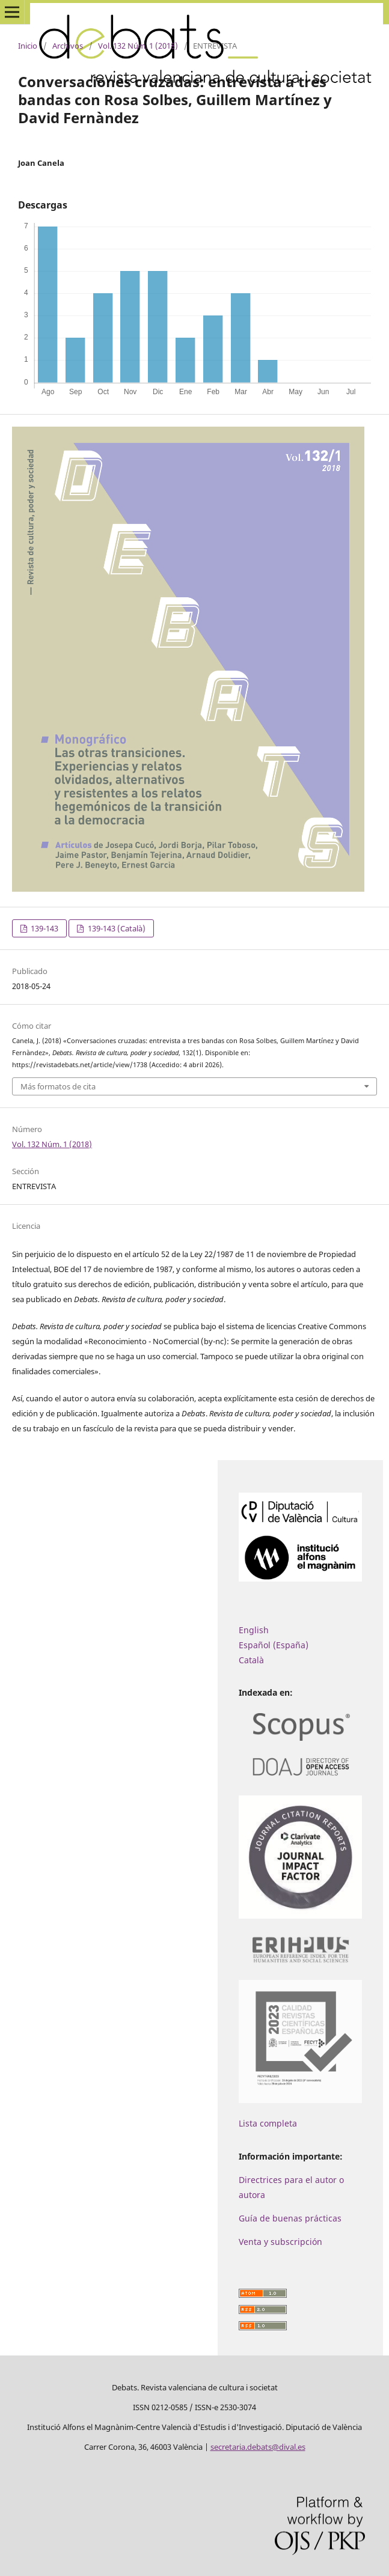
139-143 (43, 928)
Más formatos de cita (58, 1086)
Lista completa (268, 2123)
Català (251, 1660)
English (254, 1630)
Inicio (27, 45)
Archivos (67, 45)
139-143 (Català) (115, 928)
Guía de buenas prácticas (290, 2218)
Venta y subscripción (280, 2241)
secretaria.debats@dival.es (257, 2446)
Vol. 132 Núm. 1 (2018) (138, 45)
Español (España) (273, 1645)
